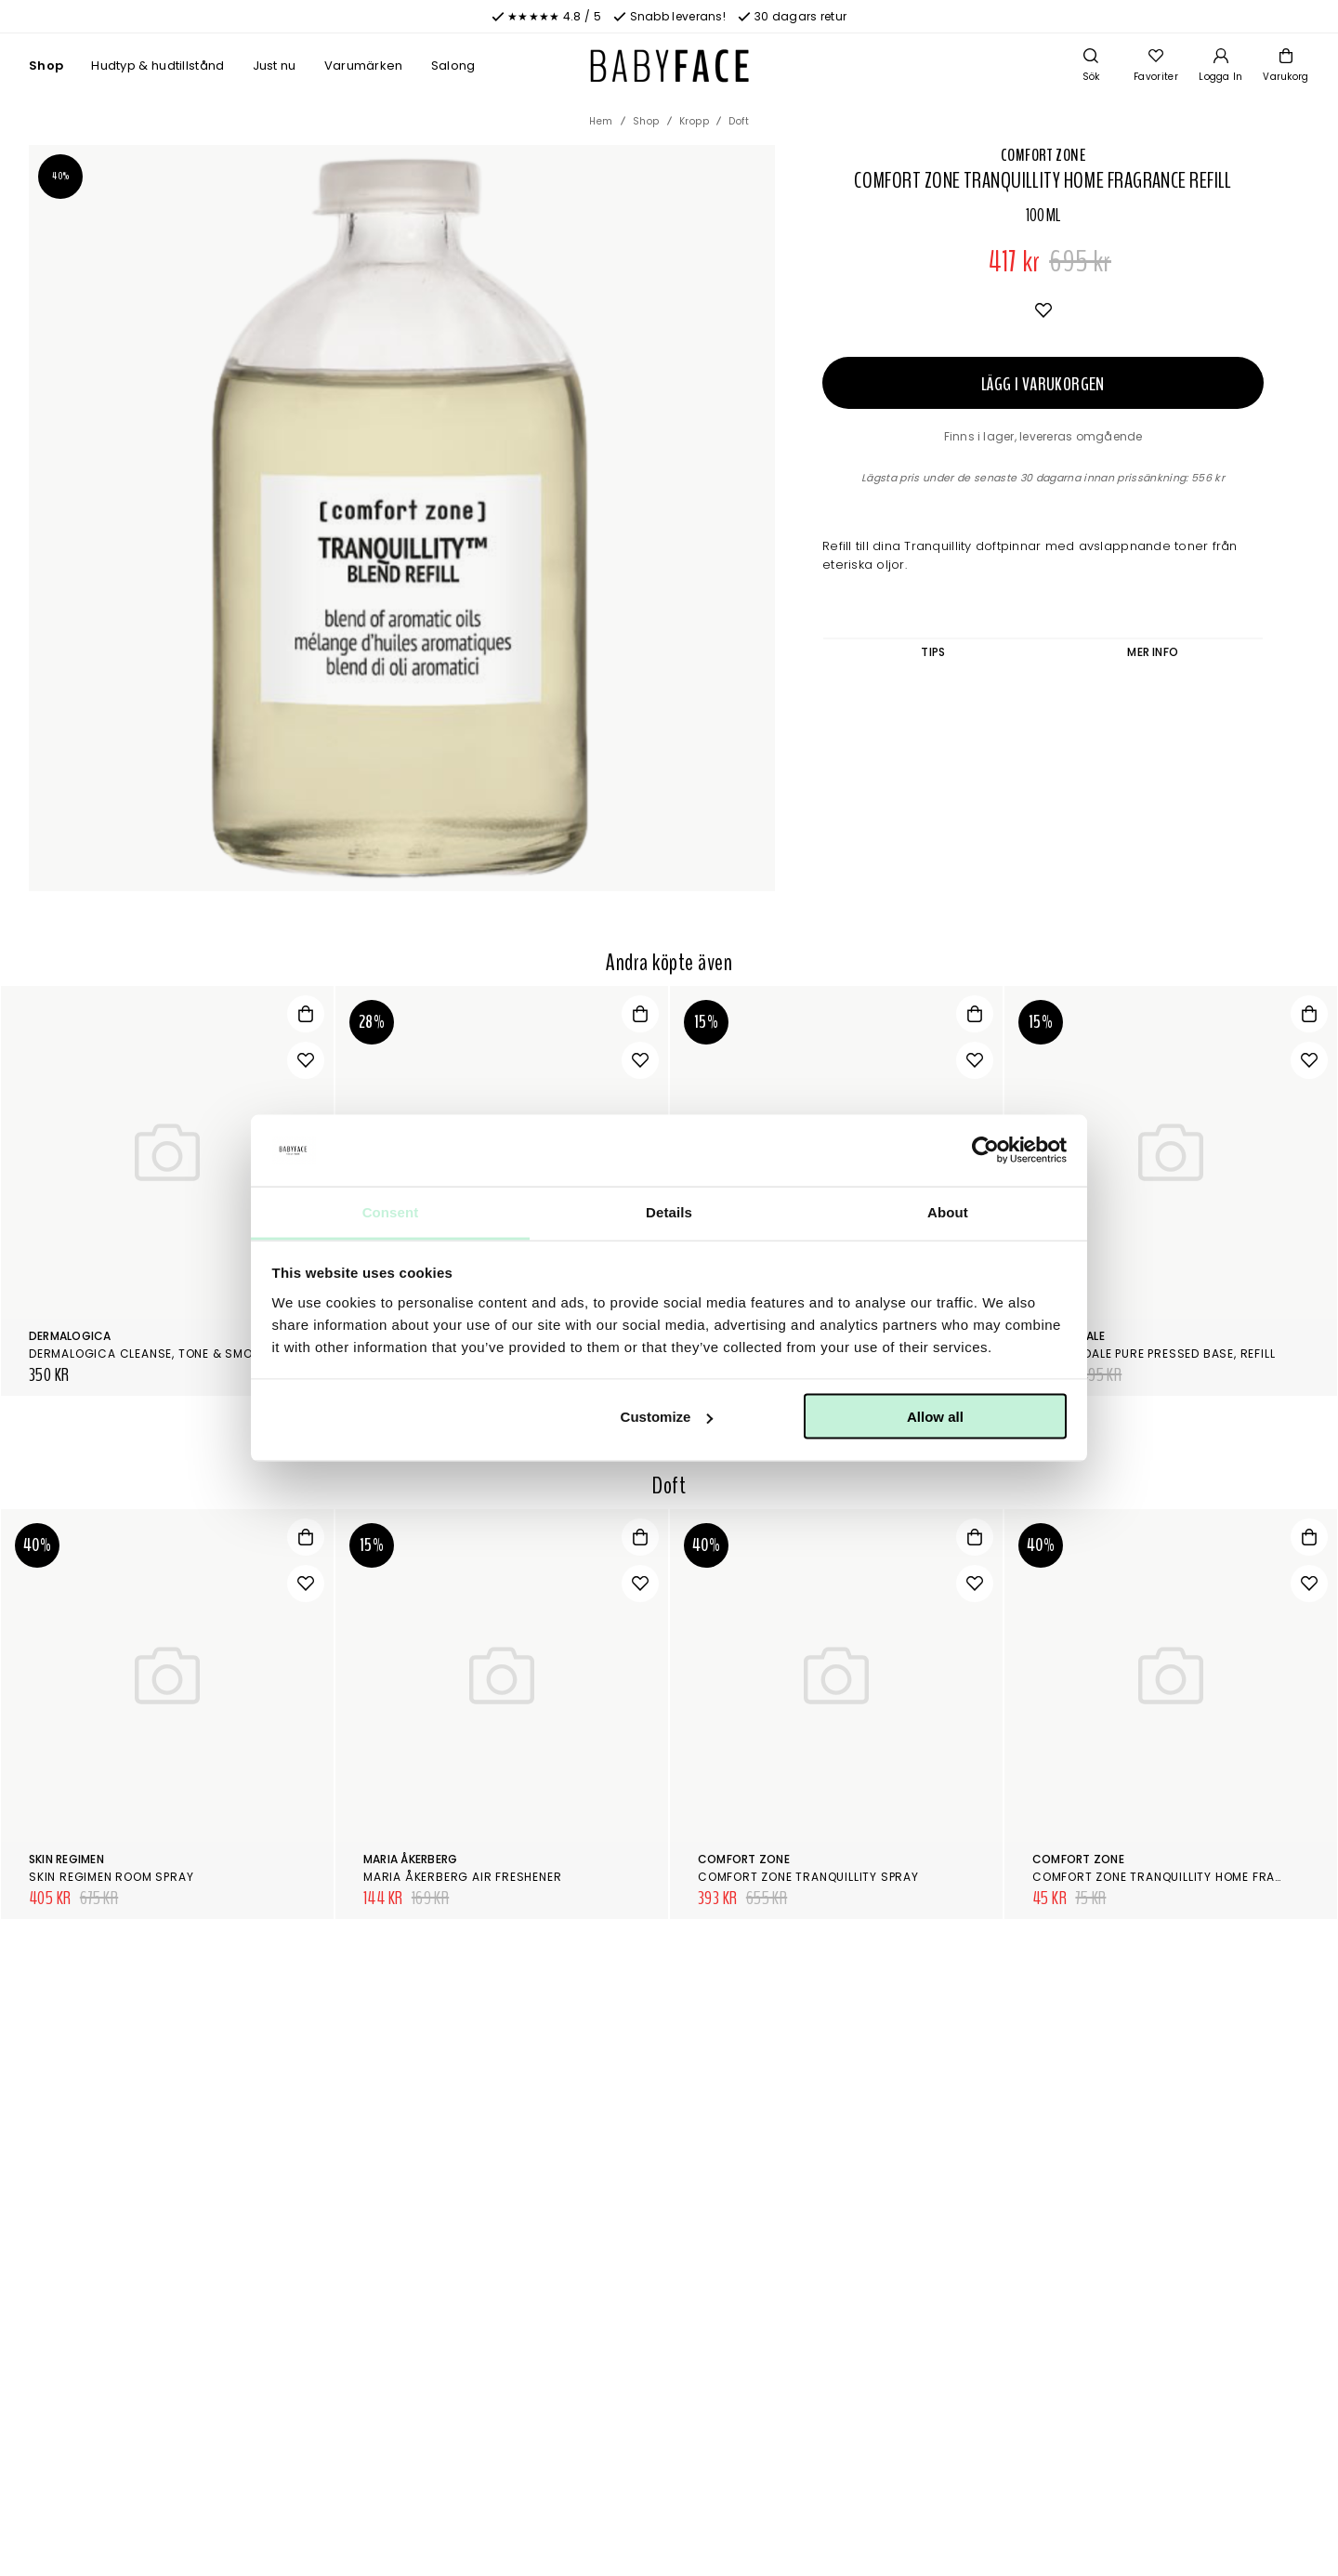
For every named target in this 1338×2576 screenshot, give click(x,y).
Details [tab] (669, 1211)
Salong (453, 65)
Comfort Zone (1043, 155)
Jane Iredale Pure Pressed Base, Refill (1153, 1353)
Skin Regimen (66, 1859)
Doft (738, 121)
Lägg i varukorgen (1043, 384)
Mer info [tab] (1152, 652)
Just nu (274, 65)
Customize (667, 1417)
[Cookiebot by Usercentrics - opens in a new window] (985, 1150)
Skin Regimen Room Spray (111, 1877)
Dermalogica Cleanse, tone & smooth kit (163, 1353)
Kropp (694, 121)
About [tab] (947, 1211)
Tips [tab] (933, 652)
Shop (46, 65)
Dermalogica (70, 1336)
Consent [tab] (390, 1211)
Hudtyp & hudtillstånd (157, 65)
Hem (601, 121)
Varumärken (363, 65)
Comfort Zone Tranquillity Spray (808, 1877)
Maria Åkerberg (410, 1859)
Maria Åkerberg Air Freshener (462, 1877)
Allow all (935, 1417)
